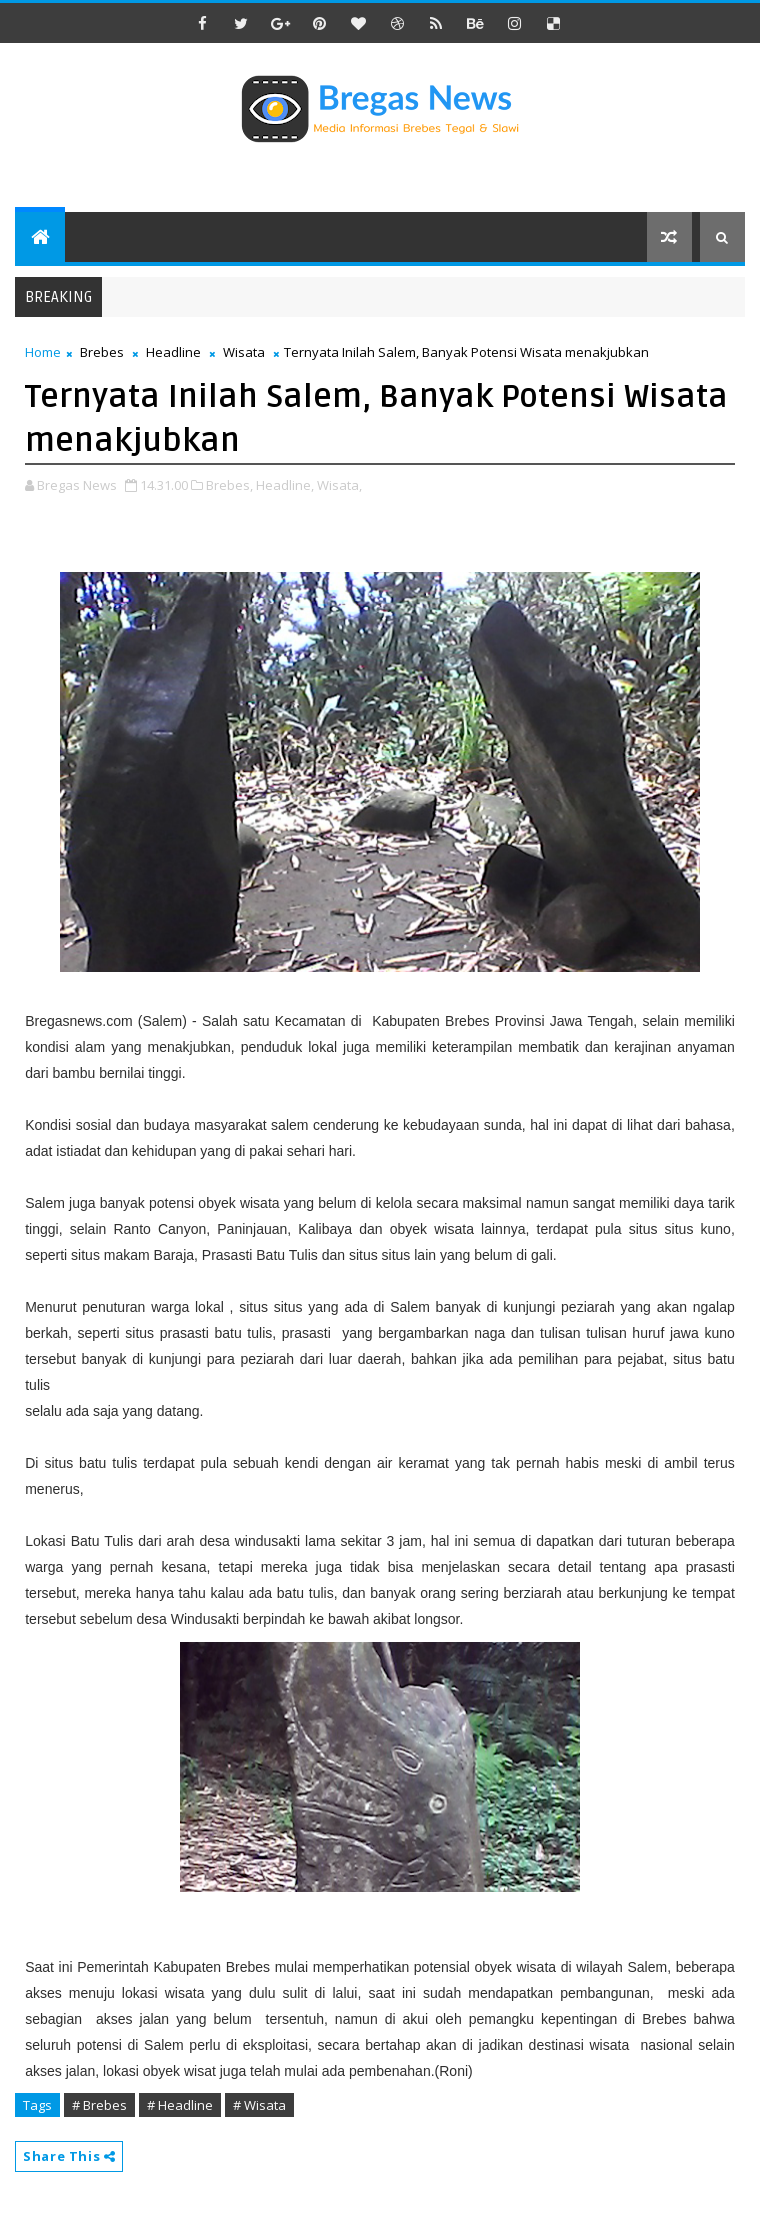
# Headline (180, 2105)
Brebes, (229, 485)
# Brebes (99, 2105)
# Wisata (259, 2105)
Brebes (102, 352)
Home (43, 352)
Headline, (285, 485)
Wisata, (339, 485)
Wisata (244, 352)
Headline (173, 352)
